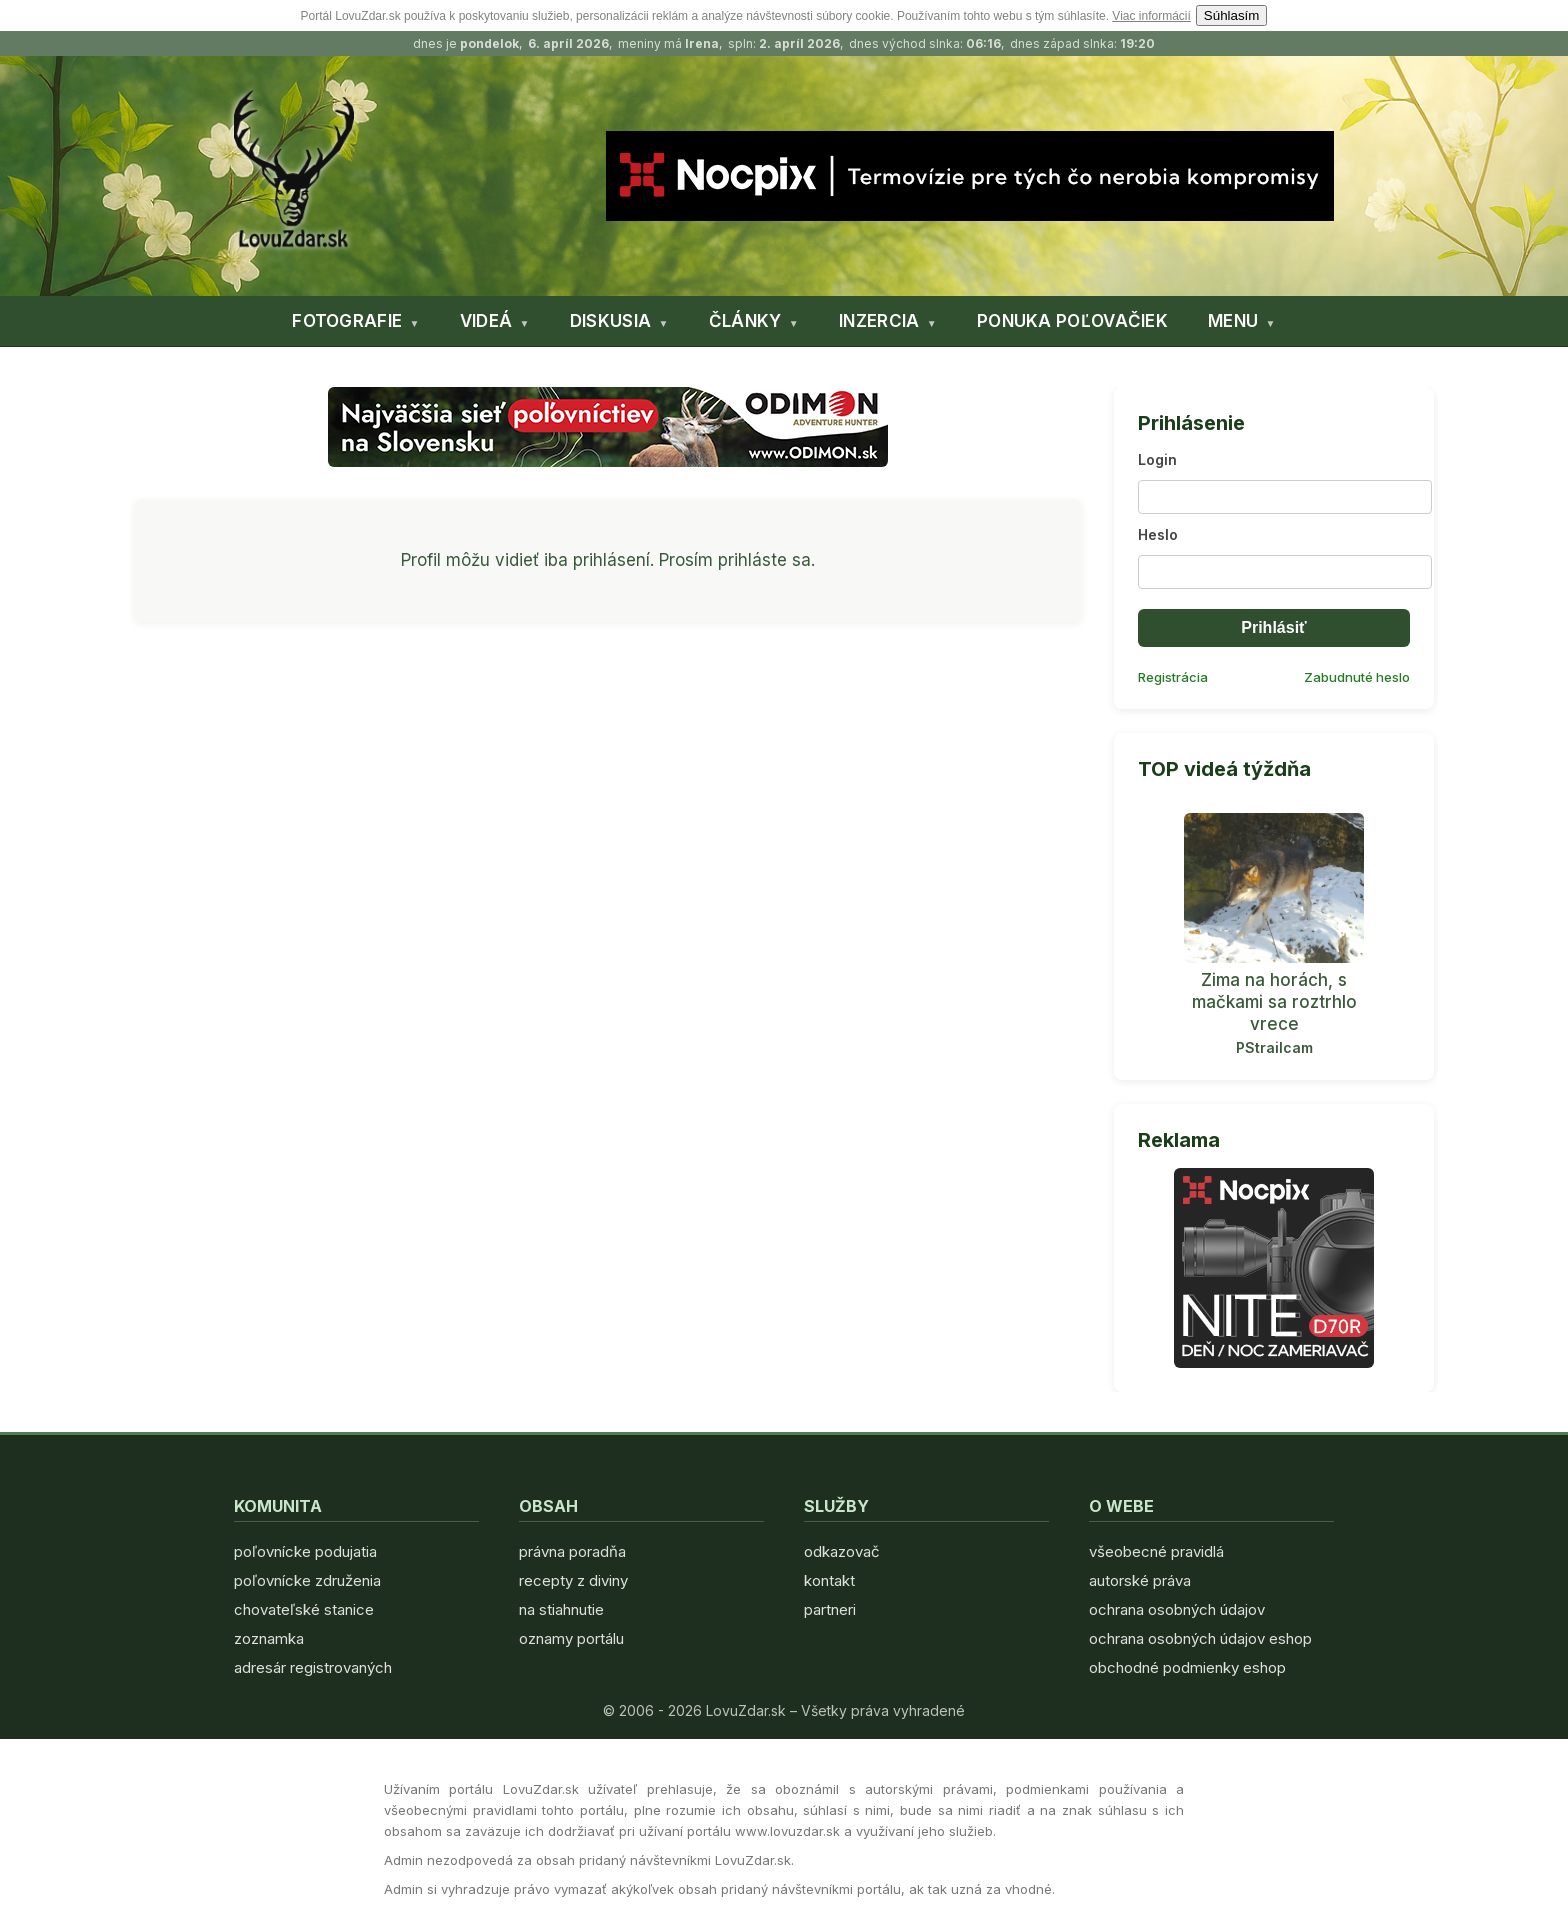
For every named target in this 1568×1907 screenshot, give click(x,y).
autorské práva (1140, 1580)
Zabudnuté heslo (1357, 677)
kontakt (829, 1580)
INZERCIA (879, 321)
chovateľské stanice (304, 1609)
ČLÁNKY (745, 321)
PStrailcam (1274, 1047)
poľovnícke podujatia (305, 1551)
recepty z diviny (573, 1580)
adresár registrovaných (313, 1667)
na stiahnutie (561, 1609)
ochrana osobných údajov (1177, 1609)
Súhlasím (1232, 15)
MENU (1233, 321)
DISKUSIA (610, 321)
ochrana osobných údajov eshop (1200, 1638)
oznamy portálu (571, 1638)
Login (1157, 459)
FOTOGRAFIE (347, 321)
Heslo (1158, 534)
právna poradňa (572, 1551)
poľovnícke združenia (307, 1580)
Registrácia (1173, 677)
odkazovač (842, 1551)
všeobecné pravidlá (1156, 1551)
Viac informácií (1151, 16)
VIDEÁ (486, 321)
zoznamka (269, 1638)
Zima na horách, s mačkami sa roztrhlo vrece (1274, 1002)
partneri (830, 1609)
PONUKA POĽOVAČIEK (1072, 321)
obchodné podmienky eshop (1187, 1667)
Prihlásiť (1273, 627)
